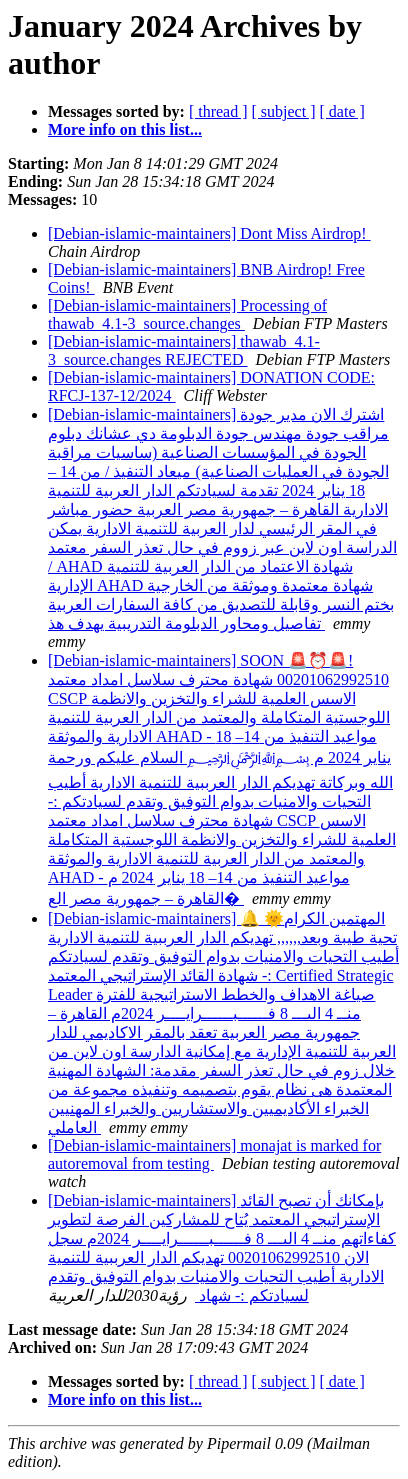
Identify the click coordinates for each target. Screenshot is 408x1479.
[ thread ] (218, 111)
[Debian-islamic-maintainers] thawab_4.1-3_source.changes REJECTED (184, 350)
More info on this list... (125, 129)
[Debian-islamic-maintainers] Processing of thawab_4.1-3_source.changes (187, 314)
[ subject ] (284, 111)
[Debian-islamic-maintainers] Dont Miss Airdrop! (209, 233)
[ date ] (342, 111)
